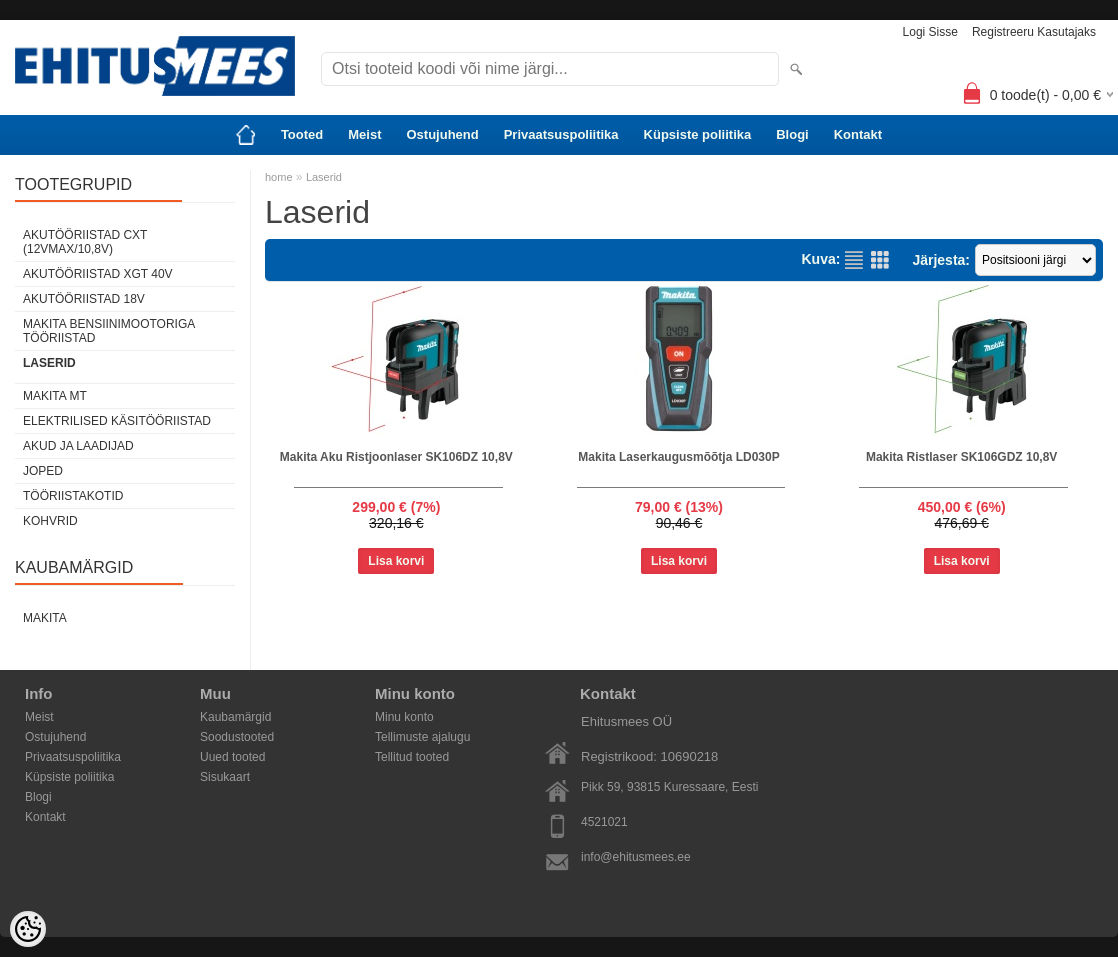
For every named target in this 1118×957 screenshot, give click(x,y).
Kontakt (858, 134)
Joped (43, 471)
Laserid (49, 363)
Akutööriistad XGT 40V (98, 274)
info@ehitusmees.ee (636, 857)
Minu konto (404, 717)
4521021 (604, 822)
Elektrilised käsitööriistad (117, 421)
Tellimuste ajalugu (422, 737)
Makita (45, 618)
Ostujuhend (442, 134)
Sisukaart (225, 777)
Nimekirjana (854, 260)
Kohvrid (50, 521)
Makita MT (55, 396)
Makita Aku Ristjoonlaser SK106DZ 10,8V (396, 457)
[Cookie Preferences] (28, 929)
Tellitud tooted (412, 757)
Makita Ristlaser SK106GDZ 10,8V (961, 457)
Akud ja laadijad (78, 446)
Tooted (302, 134)
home (279, 177)
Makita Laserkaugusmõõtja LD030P (678, 457)
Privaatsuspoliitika (561, 134)
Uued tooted (232, 757)
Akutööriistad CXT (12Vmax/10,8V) (85, 242)
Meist (364, 134)
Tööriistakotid (73, 496)
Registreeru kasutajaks (1034, 32)
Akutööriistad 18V (84, 299)
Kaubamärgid (235, 717)
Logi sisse (930, 32)
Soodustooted (237, 737)
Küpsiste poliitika (698, 134)
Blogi (792, 134)
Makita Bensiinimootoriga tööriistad (109, 331)
